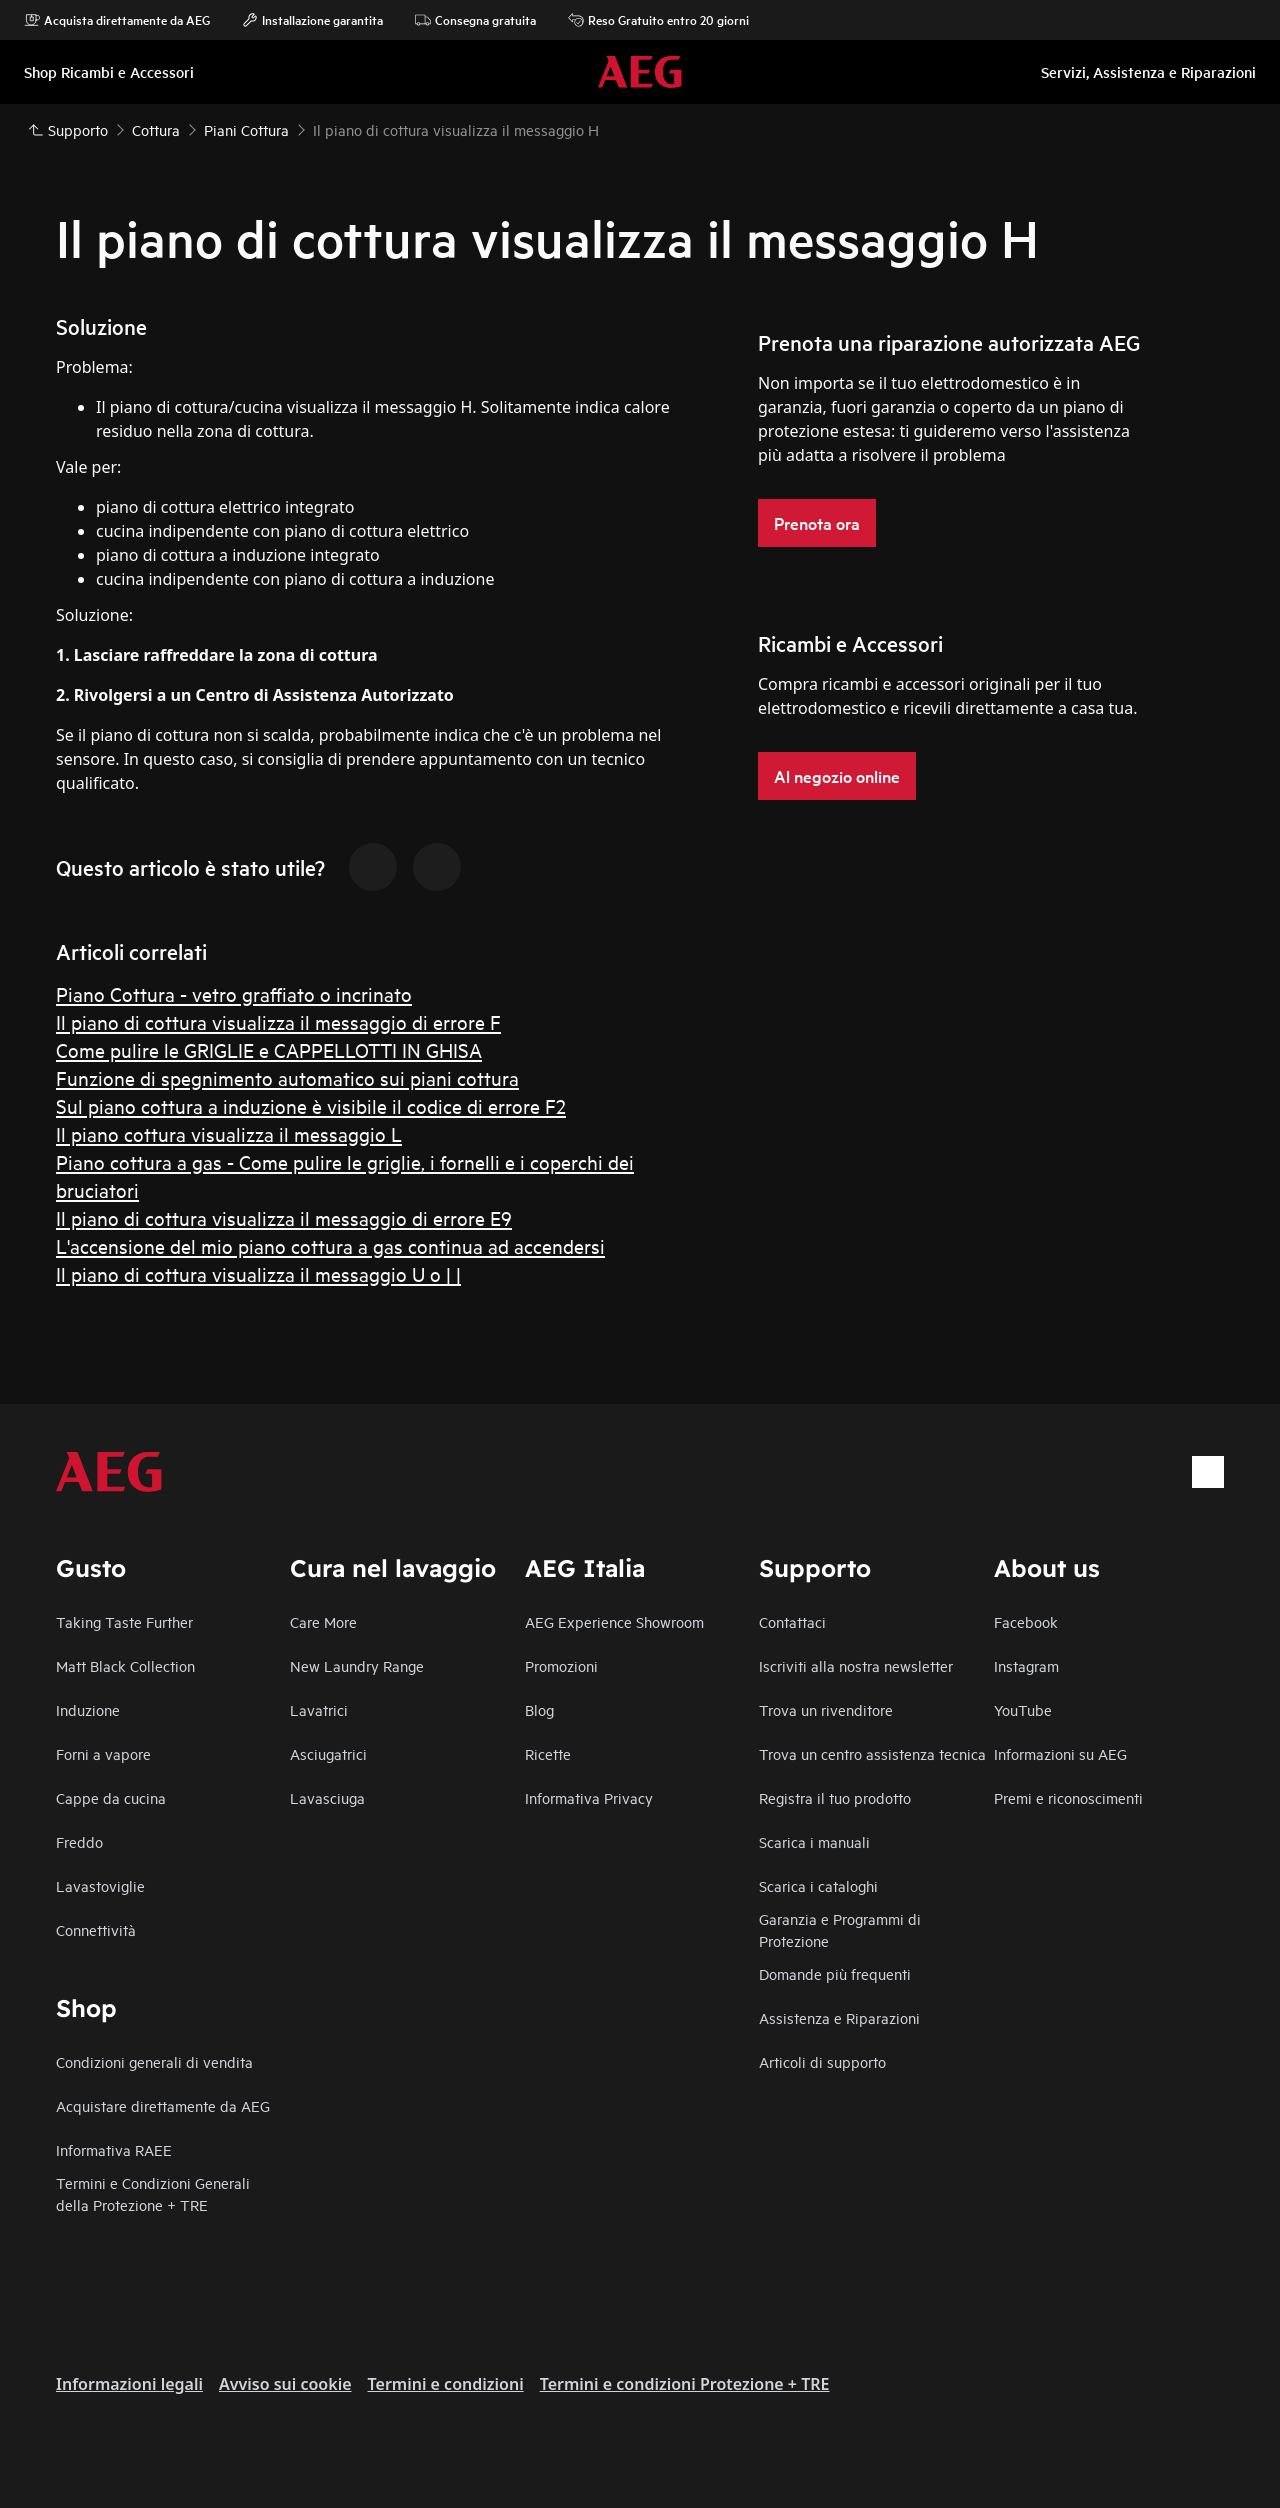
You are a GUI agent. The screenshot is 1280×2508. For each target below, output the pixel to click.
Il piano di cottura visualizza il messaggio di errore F (278, 1021)
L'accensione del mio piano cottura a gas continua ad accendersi (330, 1245)
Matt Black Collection (125, 1665)
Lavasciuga (327, 1797)
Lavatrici (319, 1709)
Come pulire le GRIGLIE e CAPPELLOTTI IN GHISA (269, 1049)
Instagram (1026, 1665)
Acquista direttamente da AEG (117, 20)
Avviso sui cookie (285, 2384)
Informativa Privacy (589, 1797)
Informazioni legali (129, 2384)
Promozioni (561, 1665)
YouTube (1023, 1709)
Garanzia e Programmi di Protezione (840, 1929)
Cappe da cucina (111, 1797)
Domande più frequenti (835, 1973)
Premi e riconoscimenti (1068, 1797)
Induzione (88, 1709)
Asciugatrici (328, 1753)
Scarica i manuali (814, 1841)
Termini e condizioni (446, 2384)
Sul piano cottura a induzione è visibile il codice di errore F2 (311, 1105)
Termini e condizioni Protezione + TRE (685, 2384)
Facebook (1026, 1621)
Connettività (96, 1929)
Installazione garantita (312, 20)
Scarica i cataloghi (818, 1885)
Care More (323, 1621)
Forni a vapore (103, 1753)
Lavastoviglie (100, 1885)
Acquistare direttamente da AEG (163, 2105)
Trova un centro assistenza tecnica (872, 1753)
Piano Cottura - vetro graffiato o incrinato (234, 993)
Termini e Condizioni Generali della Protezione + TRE (153, 2193)
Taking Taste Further (124, 1621)
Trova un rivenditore (826, 1709)
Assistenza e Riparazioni (839, 2017)
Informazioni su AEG (1060, 1753)
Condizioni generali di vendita (154, 2061)
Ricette (548, 1753)
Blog (539, 1709)
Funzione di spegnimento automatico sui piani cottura (287, 1077)
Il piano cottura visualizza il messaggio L (229, 1133)
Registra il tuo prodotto (835, 1797)
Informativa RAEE (114, 2149)
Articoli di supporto (822, 2061)
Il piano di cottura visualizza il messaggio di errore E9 (284, 1217)
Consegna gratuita (475, 20)
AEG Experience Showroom (614, 1621)
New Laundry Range (357, 1665)
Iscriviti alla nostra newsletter (856, 1665)
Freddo (79, 1841)
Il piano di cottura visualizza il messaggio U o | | (258, 1273)
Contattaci (792, 1621)
